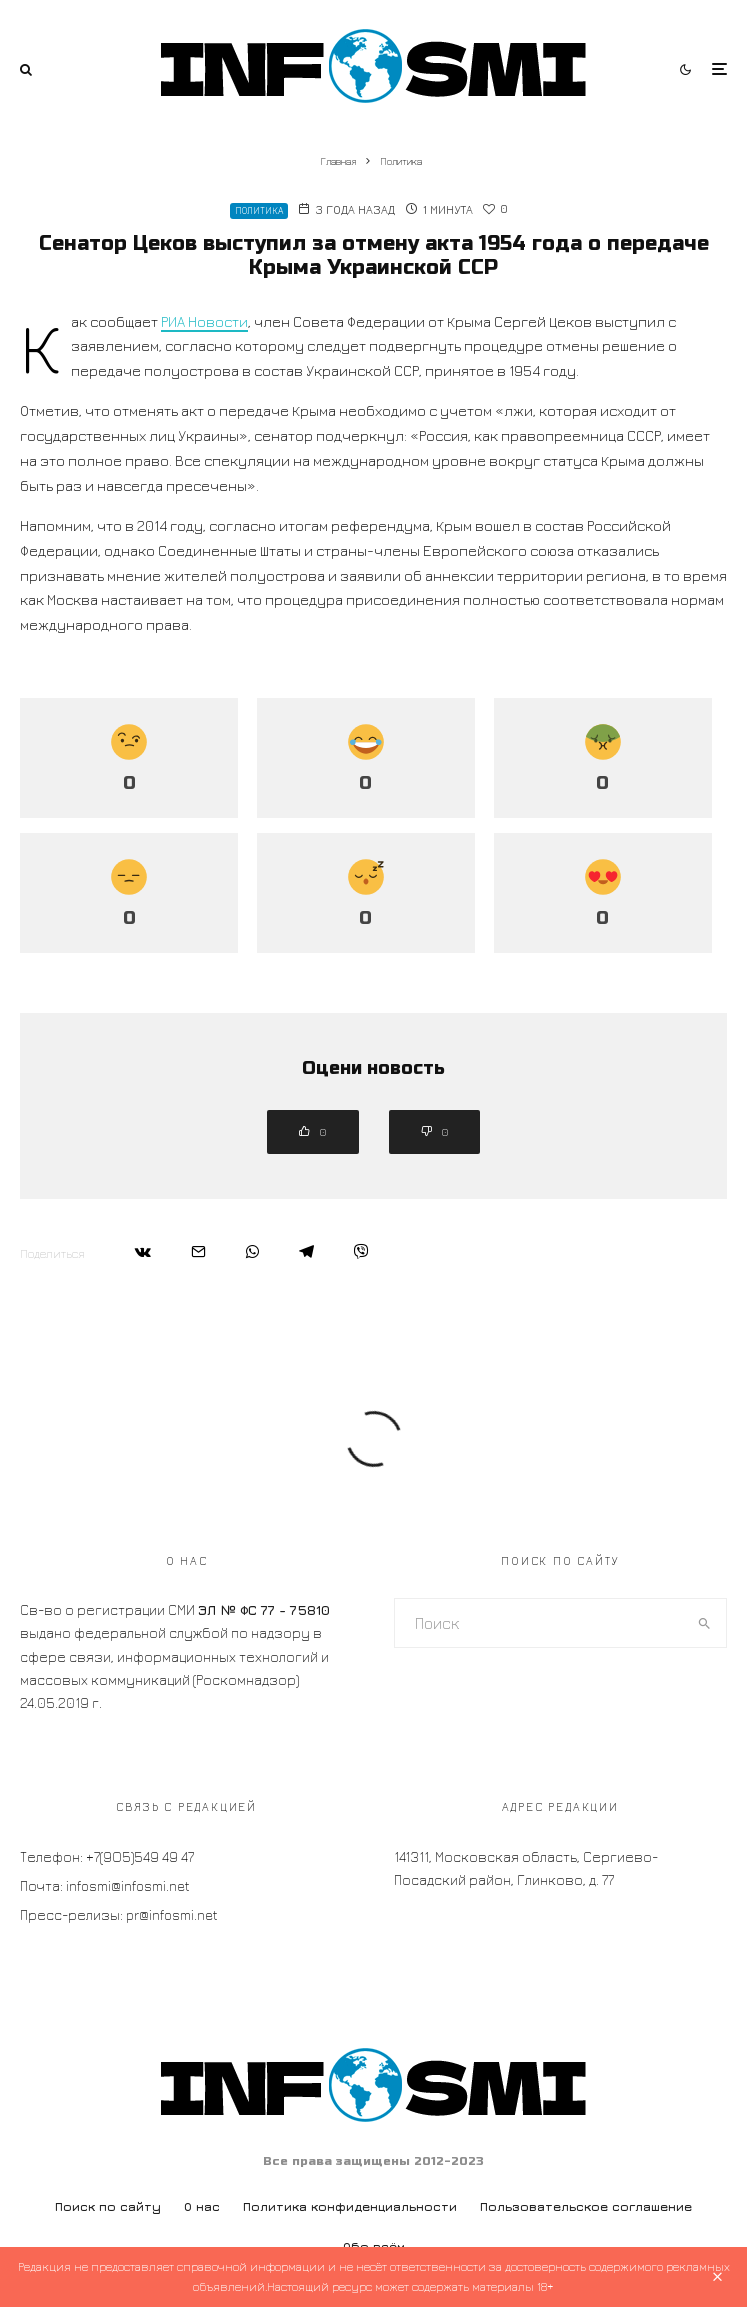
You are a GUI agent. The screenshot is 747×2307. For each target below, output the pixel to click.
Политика (259, 210)
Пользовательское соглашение (586, 2206)
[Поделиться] (143, 1251)
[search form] (539, 1623)
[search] (704, 1623)
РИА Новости (204, 321)
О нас (202, 2206)
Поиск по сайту (108, 2206)
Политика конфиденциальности (350, 2206)
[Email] (198, 1251)
